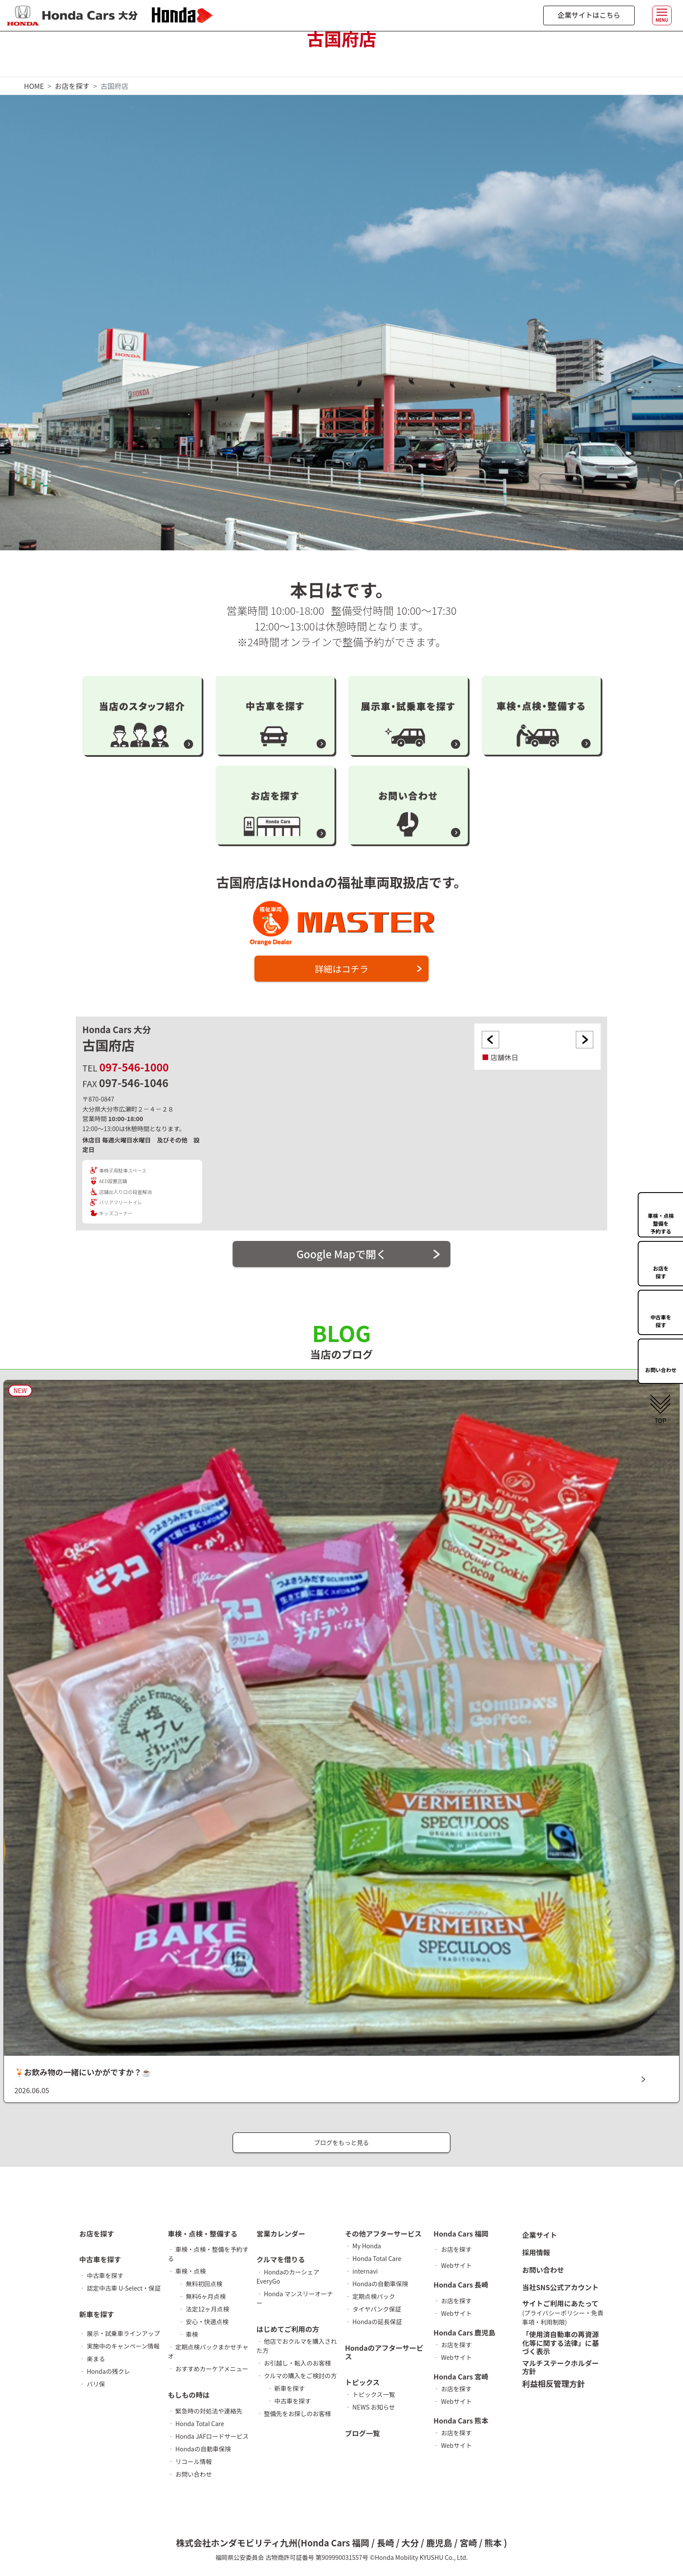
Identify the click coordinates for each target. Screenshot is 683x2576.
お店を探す (72, 86)
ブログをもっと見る (341, 2146)
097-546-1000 (134, 1070)
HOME (34, 86)
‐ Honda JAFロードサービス (208, 2439)
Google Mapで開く (341, 1257)
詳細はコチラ (341, 970)
